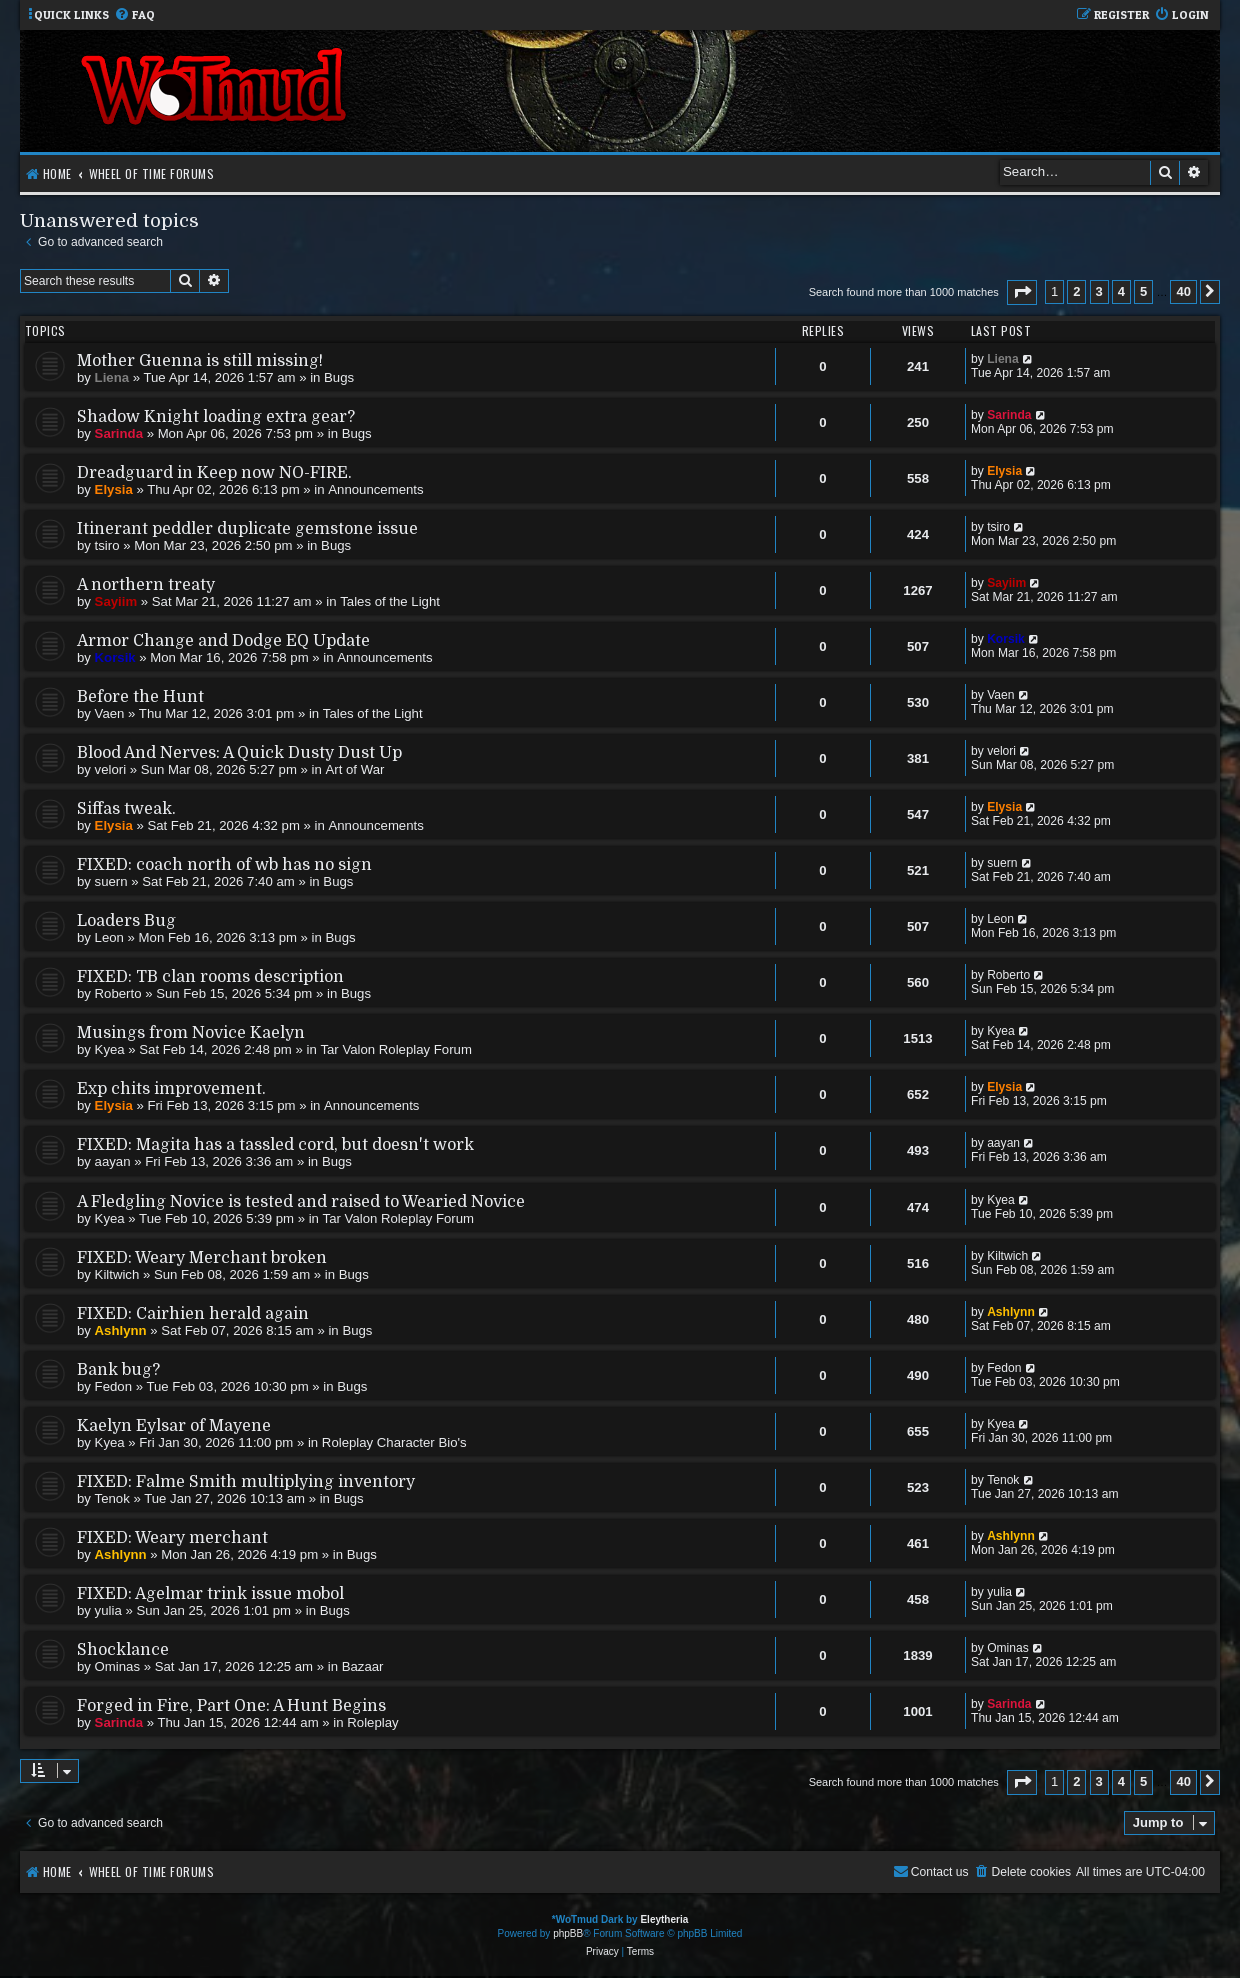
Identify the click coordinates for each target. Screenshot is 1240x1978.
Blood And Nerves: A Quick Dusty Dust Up (239, 753)
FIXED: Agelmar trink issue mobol (210, 1594)
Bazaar (363, 1666)
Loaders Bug (126, 921)
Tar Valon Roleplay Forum (395, 1049)
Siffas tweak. (126, 809)
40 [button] (1183, 291)
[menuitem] (134, 15)
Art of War (355, 769)
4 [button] (1121, 291)
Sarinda (119, 433)
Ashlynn (121, 1330)
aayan (113, 1161)
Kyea (110, 1049)
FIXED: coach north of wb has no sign (224, 865)
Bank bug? (118, 1370)
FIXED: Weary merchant (172, 1538)
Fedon (113, 1386)
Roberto (118, 993)
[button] (1022, 292)
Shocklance (123, 1650)
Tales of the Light (390, 601)
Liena (112, 377)
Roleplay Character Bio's (394, 1442)
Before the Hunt (140, 697)
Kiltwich (117, 1274)
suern (111, 881)
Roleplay (372, 1722)
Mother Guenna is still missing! (200, 361)
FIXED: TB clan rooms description (210, 977)
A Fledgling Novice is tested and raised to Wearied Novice (301, 1202)
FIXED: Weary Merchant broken (202, 1258)
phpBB (568, 1933)
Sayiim (116, 601)
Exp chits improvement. (171, 1089)
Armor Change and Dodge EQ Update (223, 641)
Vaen (110, 713)
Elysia (114, 489)
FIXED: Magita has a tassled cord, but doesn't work (275, 1145)
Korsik (115, 657)
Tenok (112, 1498)
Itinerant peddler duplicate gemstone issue (247, 529)
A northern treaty (146, 585)
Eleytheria (664, 1919)
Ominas (117, 1666)
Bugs (339, 377)
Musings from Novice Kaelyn (191, 1033)
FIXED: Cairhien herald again (193, 1314)
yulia (108, 1610)
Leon (109, 937)
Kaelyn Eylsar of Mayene (174, 1426)
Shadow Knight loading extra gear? (216, 417)
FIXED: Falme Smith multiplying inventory (246, 1482)
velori (111, 769)
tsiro (107, 545)
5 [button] (1143, 291)
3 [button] (1099, 291)
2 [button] (1076, 291)
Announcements (375, 489)
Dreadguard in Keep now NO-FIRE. (214, 473)
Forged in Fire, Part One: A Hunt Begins (231, 1706)
